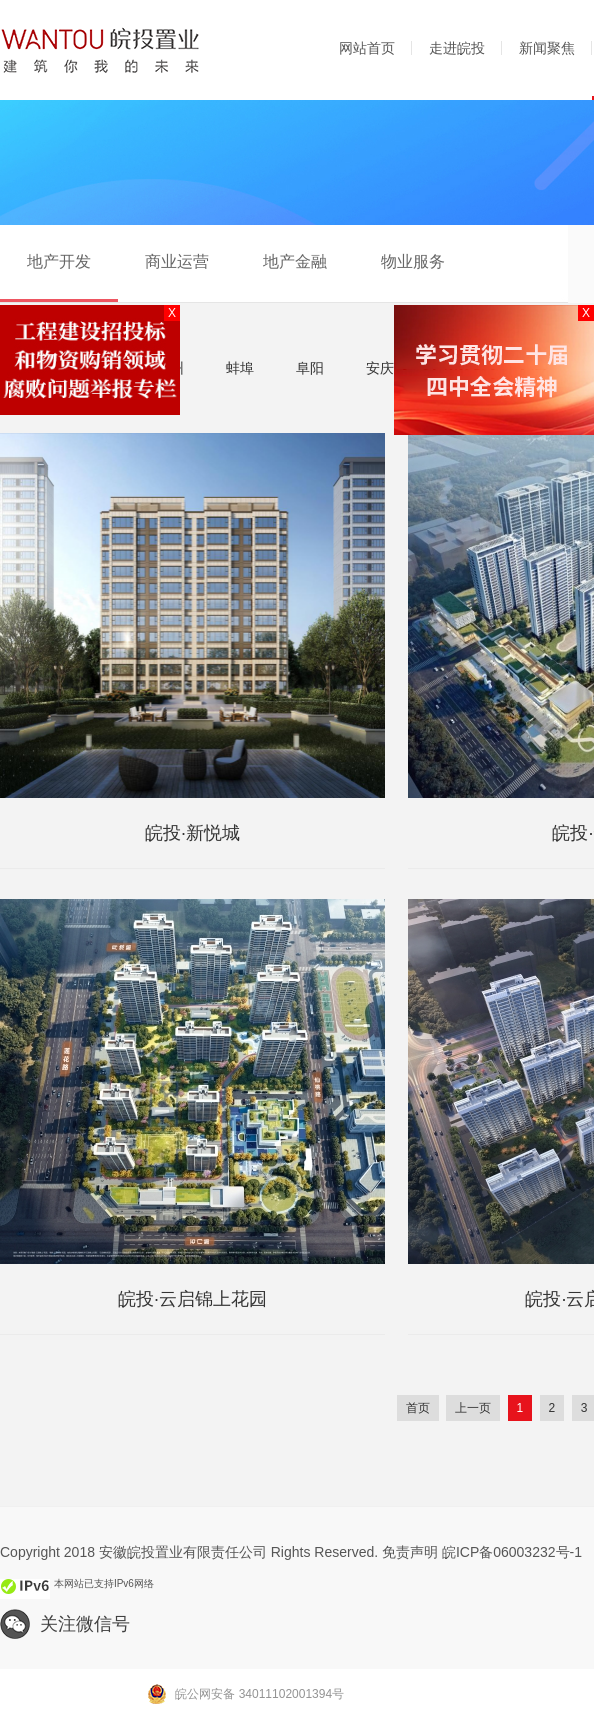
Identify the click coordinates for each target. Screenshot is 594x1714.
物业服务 (413, 261)
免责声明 (410, 1552)
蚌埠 (240, 368)
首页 (418, 1408)
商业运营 (177, 261)
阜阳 (310, 368)
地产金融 (295, 261)
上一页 (473, 1408)
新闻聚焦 (547, 48)
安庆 (380, 368)
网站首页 (367, 48)
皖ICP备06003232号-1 (512, 1552)
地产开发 (59, 261)
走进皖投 (457, 48)
